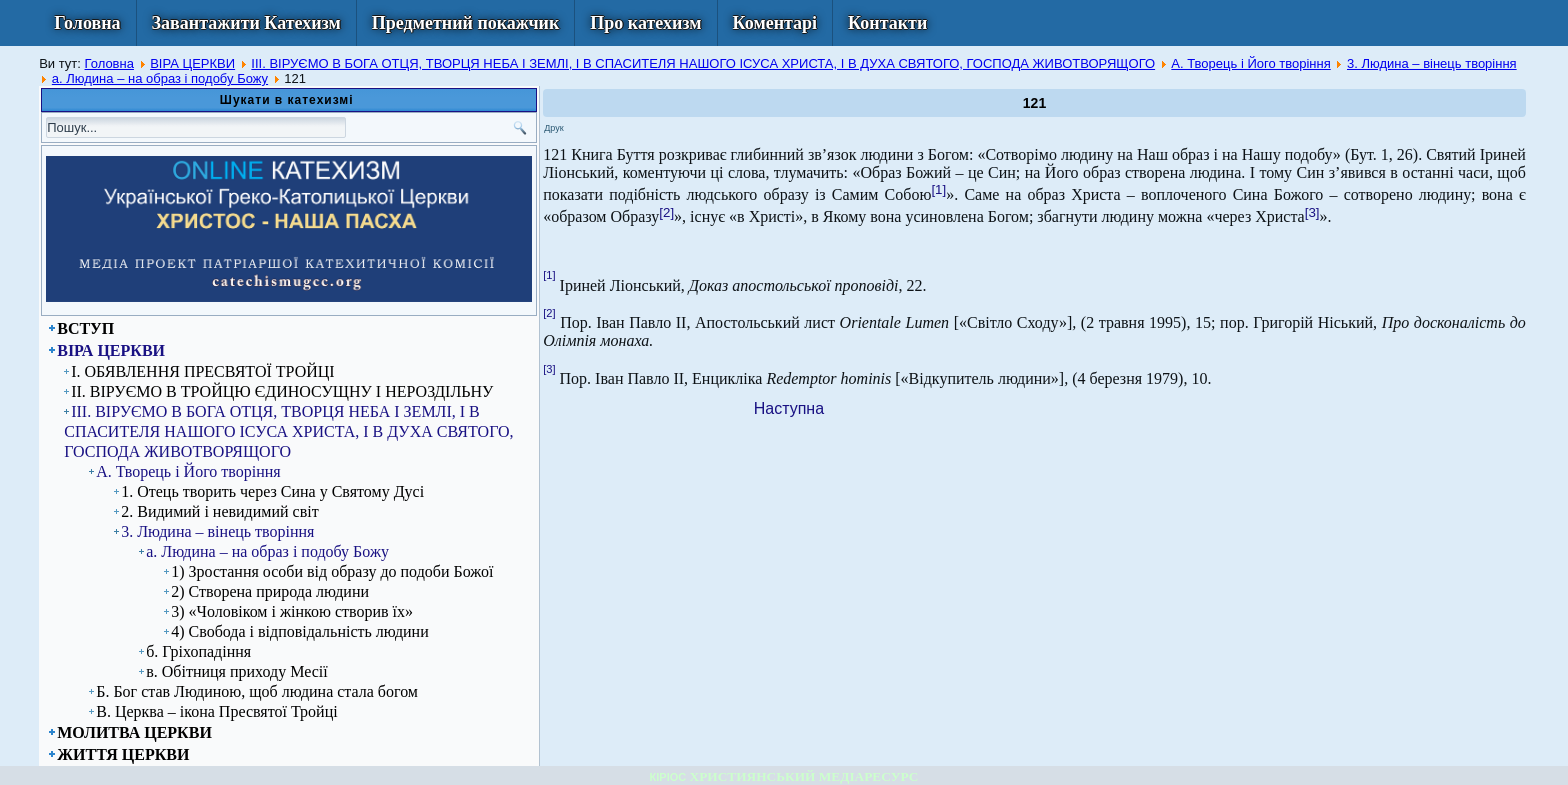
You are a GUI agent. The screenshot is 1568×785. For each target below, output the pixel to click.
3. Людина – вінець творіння (1432, 63)
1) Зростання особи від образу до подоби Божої (332, 571)
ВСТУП (85, 328)
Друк (553, 128)
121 (1034, 103)
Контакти (887, 23)
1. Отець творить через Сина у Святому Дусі (272, 491)
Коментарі (775, 23)
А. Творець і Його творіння (1250, 63)
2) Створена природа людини (270, 591)
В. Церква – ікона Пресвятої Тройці (216, 711)
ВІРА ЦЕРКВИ (192, 63)
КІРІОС (668, 777)
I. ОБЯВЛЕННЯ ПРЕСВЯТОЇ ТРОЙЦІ (202, 371)
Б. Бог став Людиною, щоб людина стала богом (257, 691)
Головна (87, 23)
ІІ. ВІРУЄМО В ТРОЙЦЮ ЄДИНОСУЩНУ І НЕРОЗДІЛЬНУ (282, 391)
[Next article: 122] (789, 408)
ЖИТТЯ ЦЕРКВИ (123, 754)
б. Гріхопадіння (198, 651)
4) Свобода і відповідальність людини (300, 631)
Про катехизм (645, 23)
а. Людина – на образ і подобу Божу (160, 78)
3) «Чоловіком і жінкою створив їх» (292, 611)
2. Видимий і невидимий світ (219, 511)
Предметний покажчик (466, 23)
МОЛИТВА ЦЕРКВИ (134, 732)
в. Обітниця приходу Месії (236, 671)
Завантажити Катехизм (246, 23)
